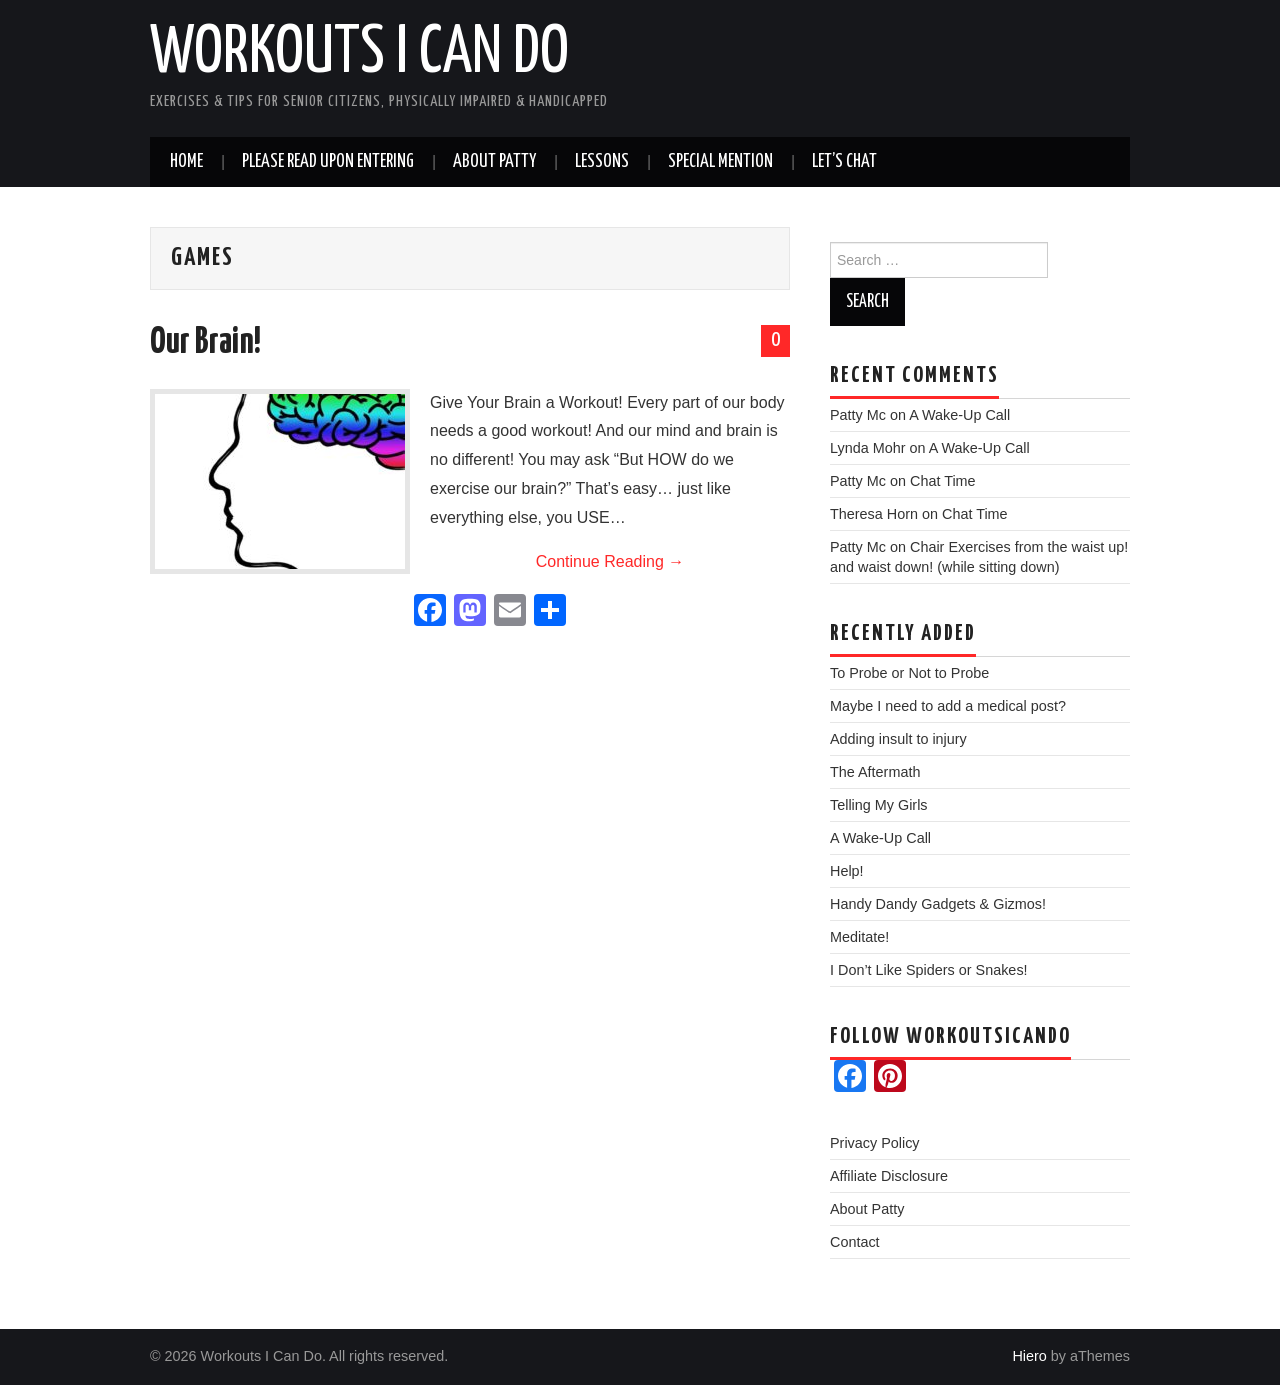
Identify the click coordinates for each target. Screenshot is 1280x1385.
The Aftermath (875, 772)
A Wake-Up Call (959, 415)
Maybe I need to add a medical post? (948, 706)
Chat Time (943, 481)
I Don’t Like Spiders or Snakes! (929, 970)
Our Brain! (205, 343)
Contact (855, 1242)
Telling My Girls (879, 805)
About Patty (494, 162)
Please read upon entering (328, 162)
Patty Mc (858, 415)
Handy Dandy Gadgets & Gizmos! (938, 904)
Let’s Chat (844, 162)
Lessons (602, 162)
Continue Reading (610, 561)
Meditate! (859, 937)
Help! (847, 871)
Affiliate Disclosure (889, 1176)
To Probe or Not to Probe (909, 673)
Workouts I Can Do (359, 54)
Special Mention (720, 162)
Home (186, 162)
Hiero (1029, 1356)
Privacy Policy (875, 1143)
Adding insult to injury (898, 739)
